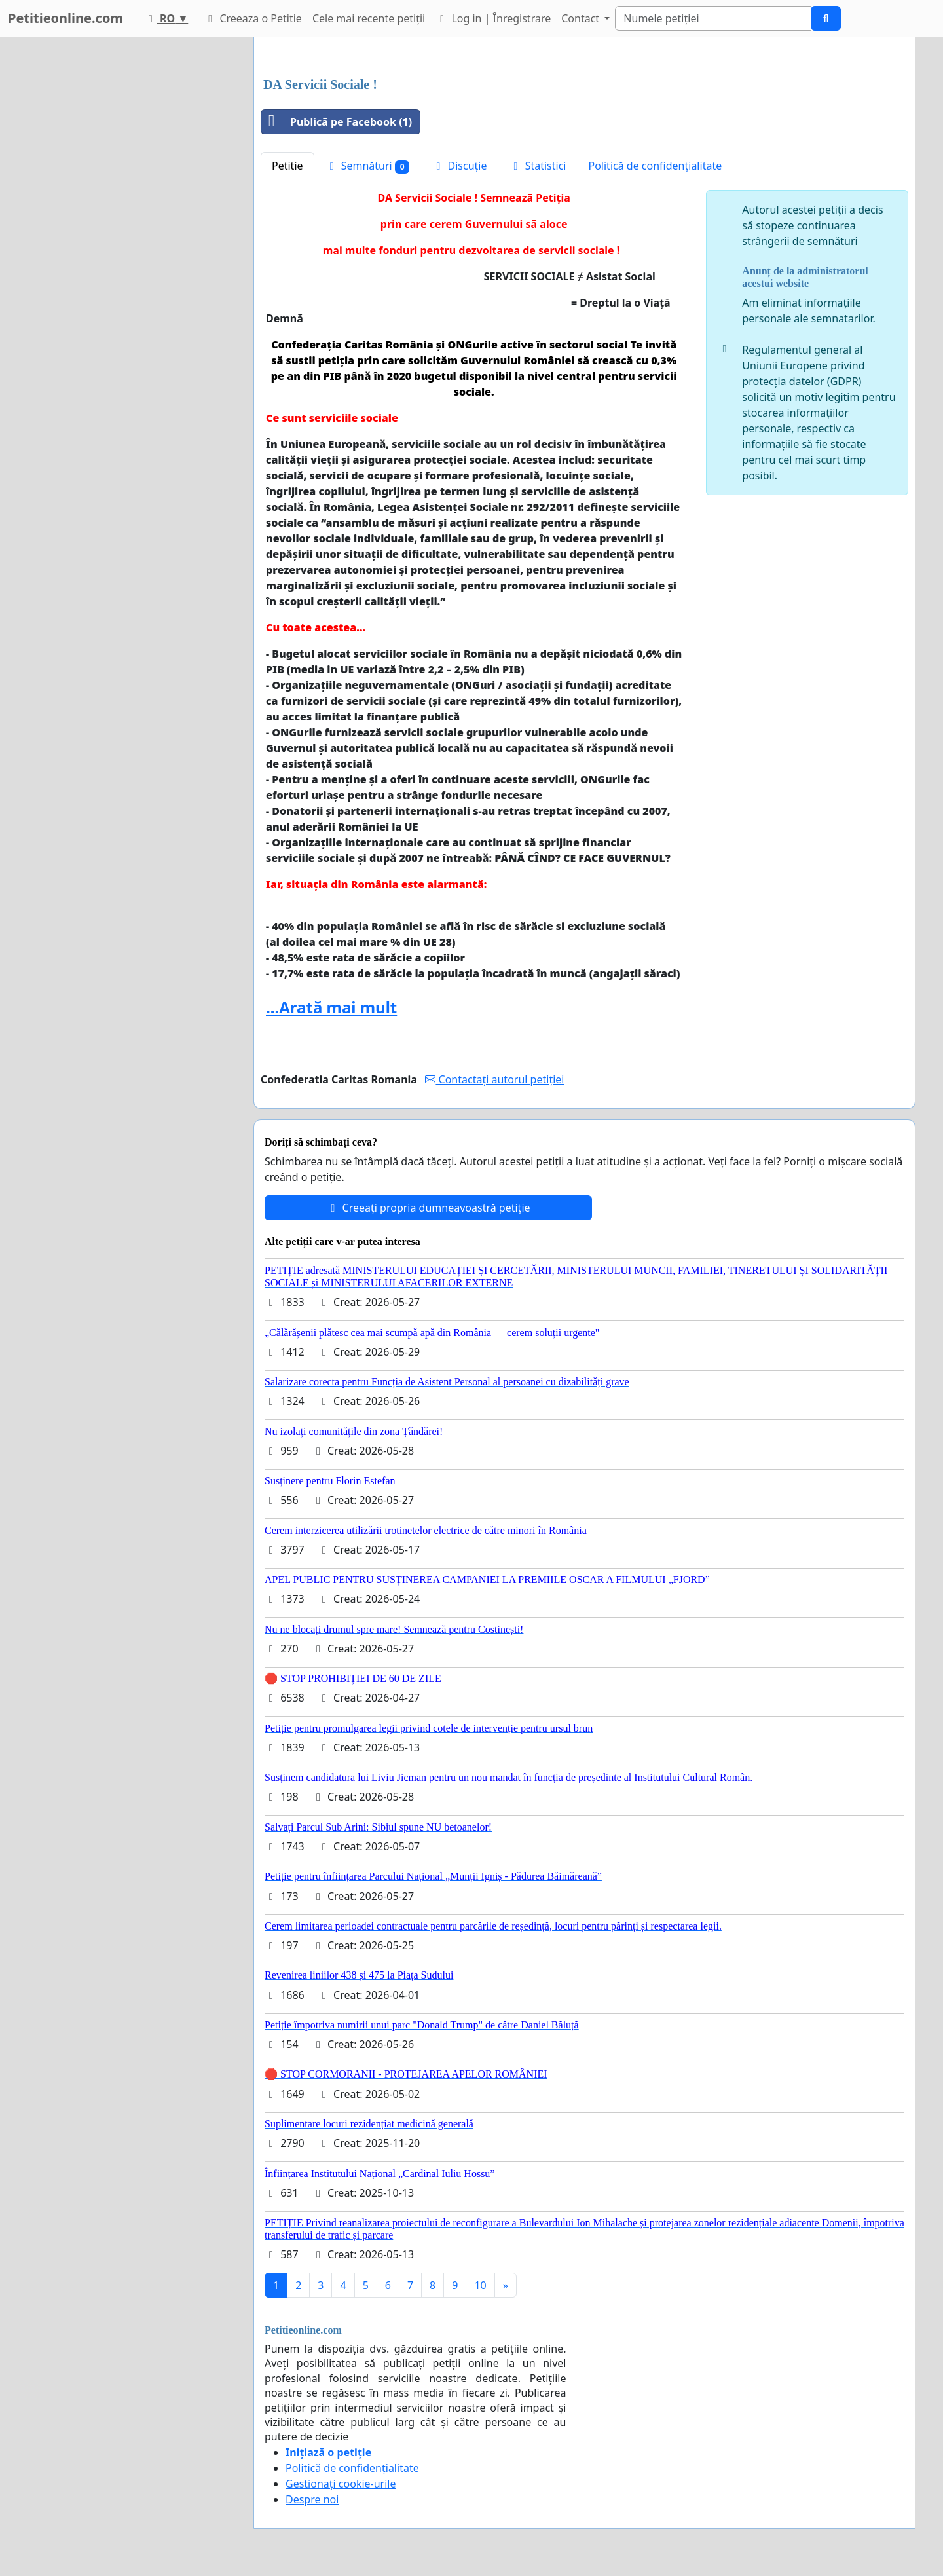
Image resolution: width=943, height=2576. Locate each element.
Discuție (459, 166)
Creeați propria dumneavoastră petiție (428, 1208)
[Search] (713, 18)
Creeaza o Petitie (253, 18)
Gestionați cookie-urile (341, 2483)
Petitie (287, 166)
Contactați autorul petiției (494, 1079)
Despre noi (312, 2499)
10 (480, 2285)
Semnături (367, 166)
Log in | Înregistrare (493, 18)
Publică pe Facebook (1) (336, 122)
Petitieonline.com (65, 18)
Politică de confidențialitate (655, 166)
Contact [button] (581, 18)
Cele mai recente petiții (368, 18)
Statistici (537, 166)
